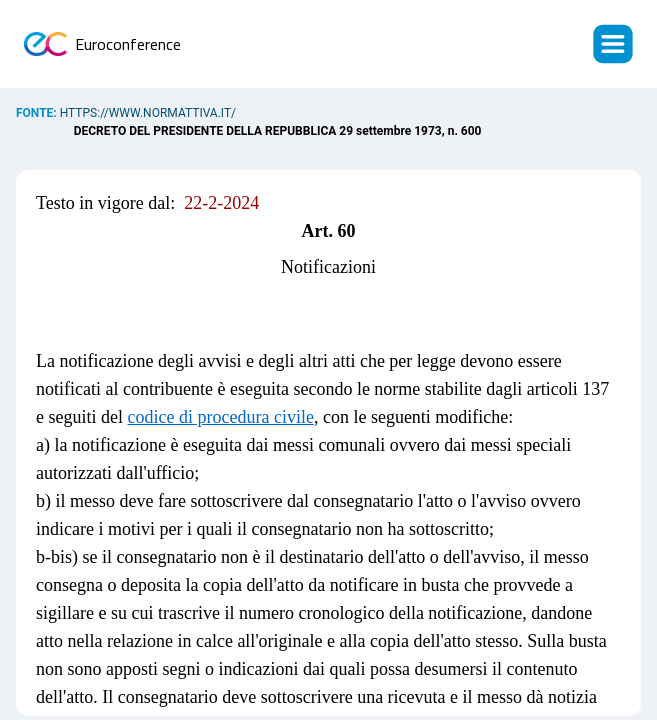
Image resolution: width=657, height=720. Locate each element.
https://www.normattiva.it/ (148, 113)
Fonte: (38, 113)
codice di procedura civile (220, 417)
